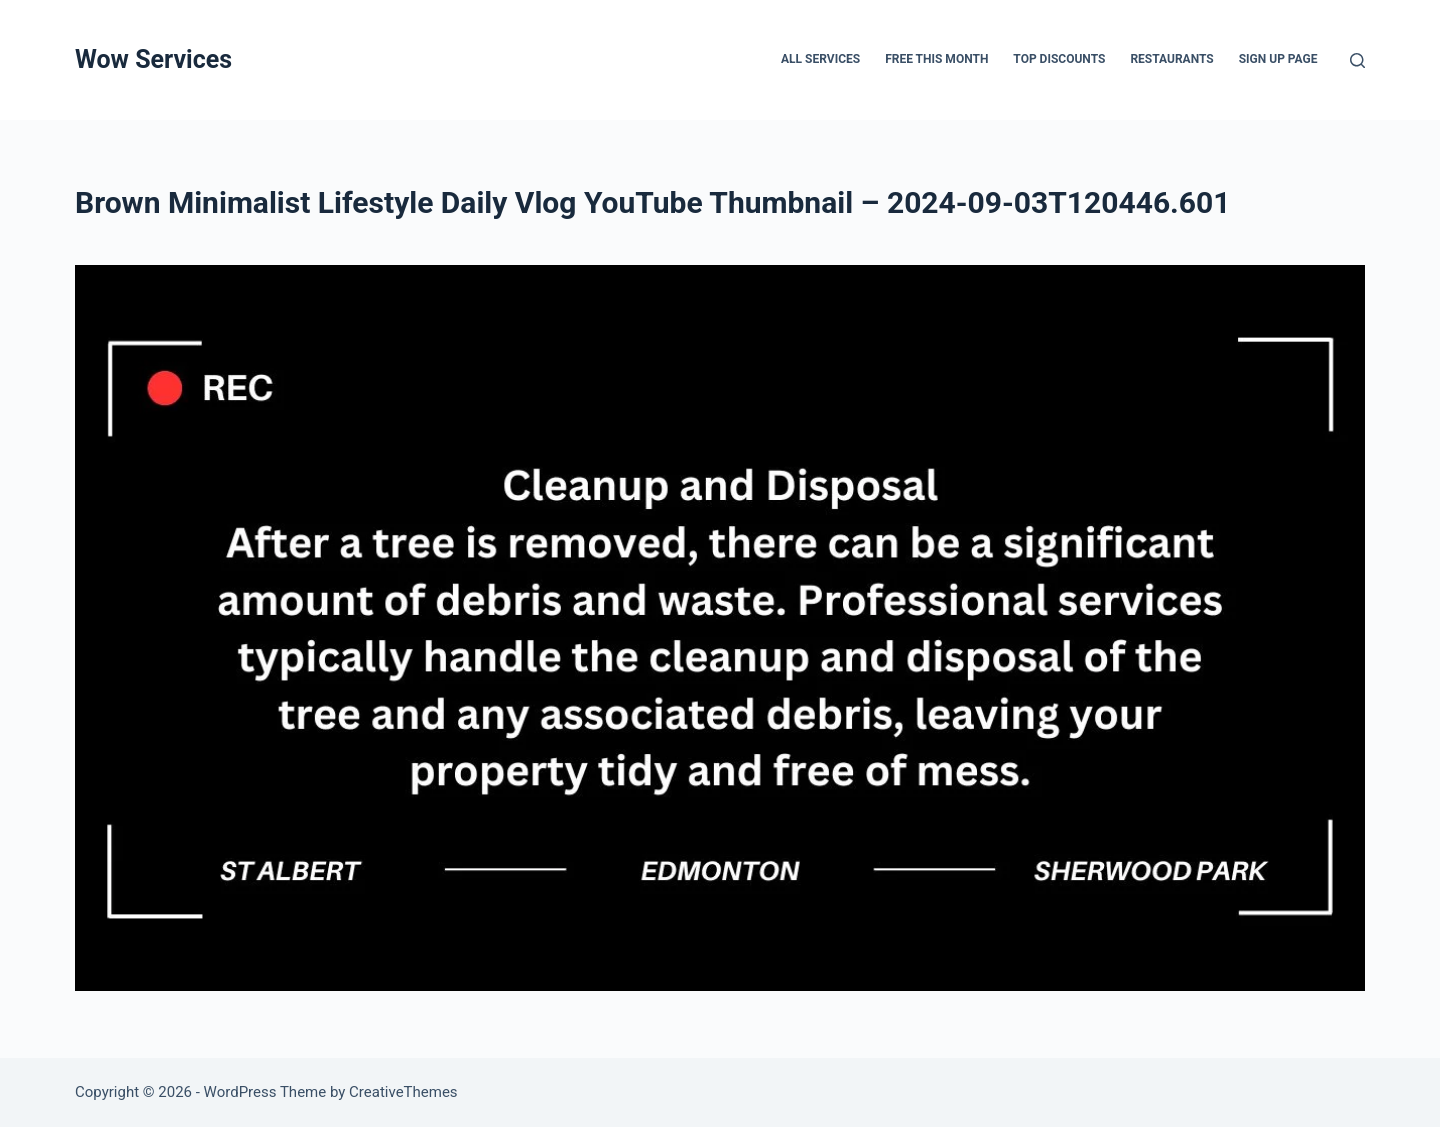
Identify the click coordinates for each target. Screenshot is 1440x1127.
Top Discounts (1059, 59)
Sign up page (1278, 59)
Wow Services (153, 59)
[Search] (1357, 60)
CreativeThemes (403, 1092)
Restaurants (1171, 59)
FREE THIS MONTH (936, 59)
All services (820, 59)
